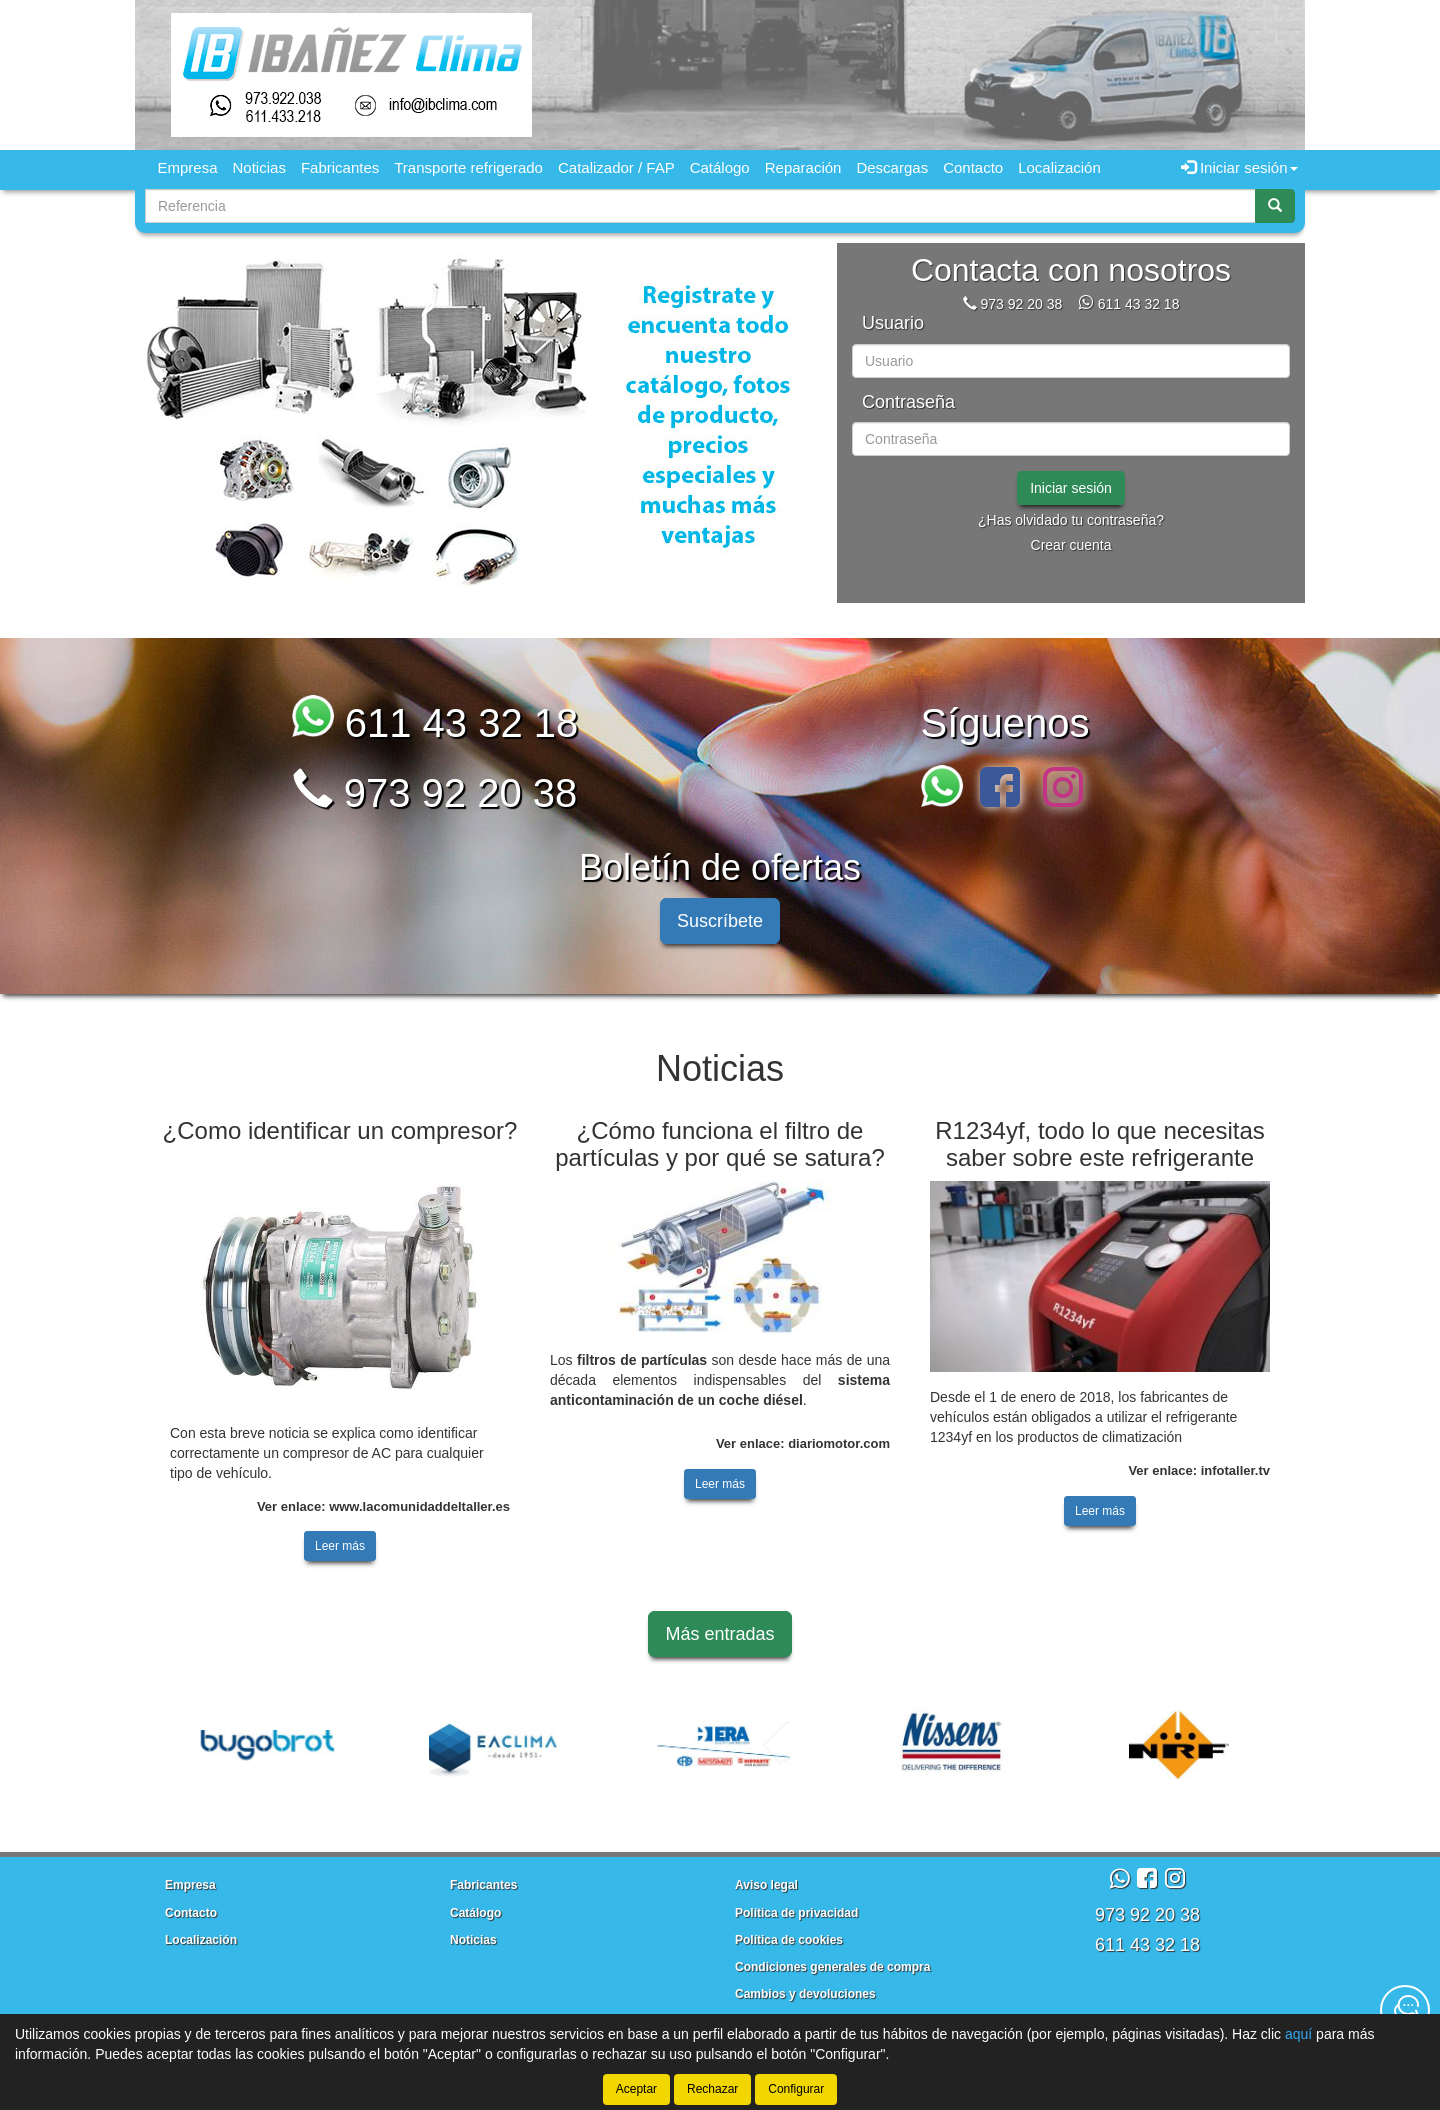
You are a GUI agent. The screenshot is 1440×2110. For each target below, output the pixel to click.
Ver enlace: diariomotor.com (803, 1443)
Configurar (796, 2089)
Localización (1059, 167)
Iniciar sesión (1071, 488)
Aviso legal (766, 1885)
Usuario (893, 323)
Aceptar (636, 2089)
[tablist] (484, 423)
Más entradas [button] (719, 1634)
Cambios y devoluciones (805, 1994)
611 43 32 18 (1139, 304)
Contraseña (908, 402)
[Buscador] (700, 206)
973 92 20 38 (1021, 304)
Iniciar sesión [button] (1239, 167)
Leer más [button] (340, 1546)
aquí (1298, 2034)
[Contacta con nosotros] (1405, 2010)
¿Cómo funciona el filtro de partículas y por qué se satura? (720, 1143)
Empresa (188, 167)
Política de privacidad (796, 1913)
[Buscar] (1275, 206)
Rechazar (712, 2089)
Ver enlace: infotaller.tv (1199, 1470)
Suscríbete (720, 921)
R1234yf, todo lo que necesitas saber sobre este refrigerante (1100, 1143)
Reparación (803, 167)
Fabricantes (340, 167)
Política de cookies (789, 1940)
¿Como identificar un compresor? (340, 1130)
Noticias (259, 167)
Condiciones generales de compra (832, 1967)
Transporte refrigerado (468, 167)
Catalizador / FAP (616, 167)
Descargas (892, 167)
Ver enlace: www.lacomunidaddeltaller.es (383, 1506)
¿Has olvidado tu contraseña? (1071, 520)
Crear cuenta (1071, 545)
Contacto (973, 167)
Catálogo (720, 167)
